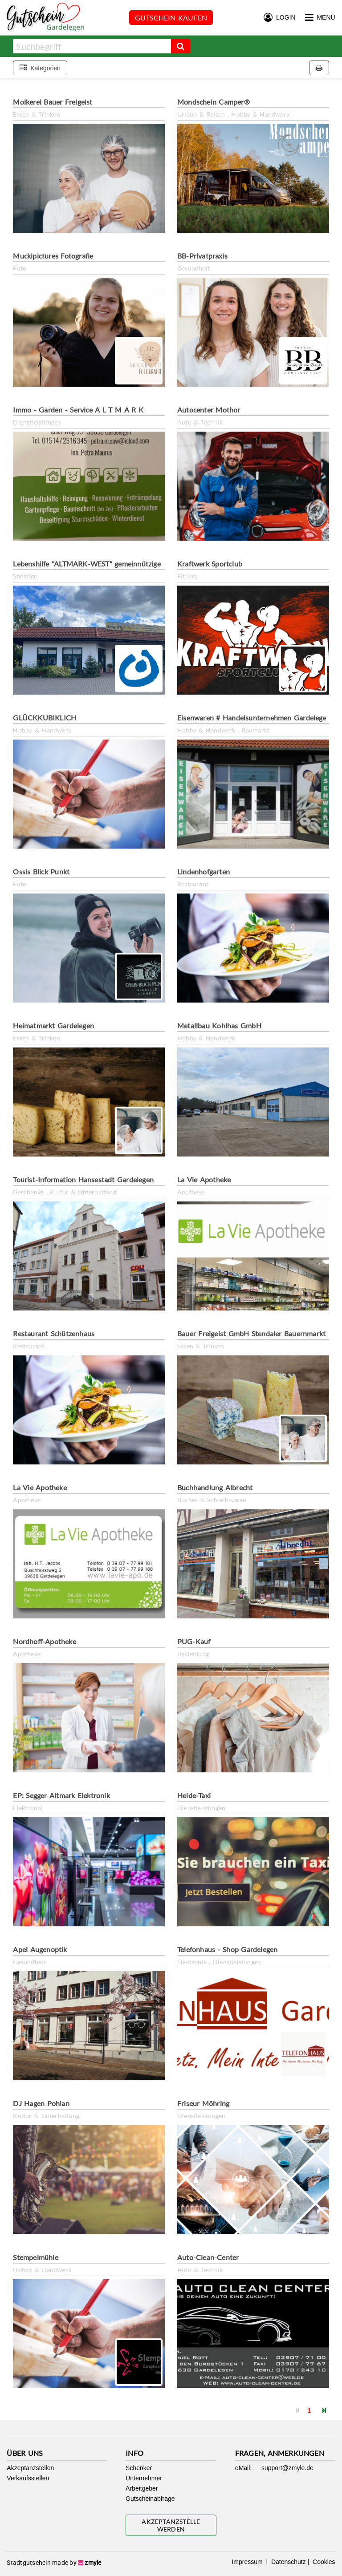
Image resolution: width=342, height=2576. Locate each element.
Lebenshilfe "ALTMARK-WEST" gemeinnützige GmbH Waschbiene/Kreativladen (140, 563)
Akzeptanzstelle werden (171, 2525)
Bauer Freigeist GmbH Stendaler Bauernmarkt (251, 1333)
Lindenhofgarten (203, 871)
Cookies (323, 2561)
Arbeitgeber (142, 2488)
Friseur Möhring (203, 2103)
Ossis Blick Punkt (41, 871)
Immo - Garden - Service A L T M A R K (78, 409)
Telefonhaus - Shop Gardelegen (227, 1949)
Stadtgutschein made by (54, 2562)
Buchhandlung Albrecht (214, 1487)
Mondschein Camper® (213, 101)
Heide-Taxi (194, 1795)
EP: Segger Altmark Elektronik (61, 1795)
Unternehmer (144, 2478)
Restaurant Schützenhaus (53, 1333)
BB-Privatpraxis (202, 255)
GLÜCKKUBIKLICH (44, 717)
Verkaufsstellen (28, 2478)
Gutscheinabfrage (150, 2498)
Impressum (248, 2561)
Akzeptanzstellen (30, 2467)
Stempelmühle (35, 2257)
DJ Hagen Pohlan (41, 2103)
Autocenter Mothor (208, 409)
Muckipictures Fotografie (53, 255)
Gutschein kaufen (171, 17)
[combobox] (92, 46)
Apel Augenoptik (40, 1949)
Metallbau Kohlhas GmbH (219, 1025)
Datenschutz (287, 2561)
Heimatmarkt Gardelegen (53, 1025)
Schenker (139, 2467)
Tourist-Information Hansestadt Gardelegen (83, 1179)
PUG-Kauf (194, 1641)
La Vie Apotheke (204, 1179)
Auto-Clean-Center (208, 2257)
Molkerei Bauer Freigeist (52, 101)
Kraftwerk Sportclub (209, 563)
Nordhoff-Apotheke (44, 1641)
